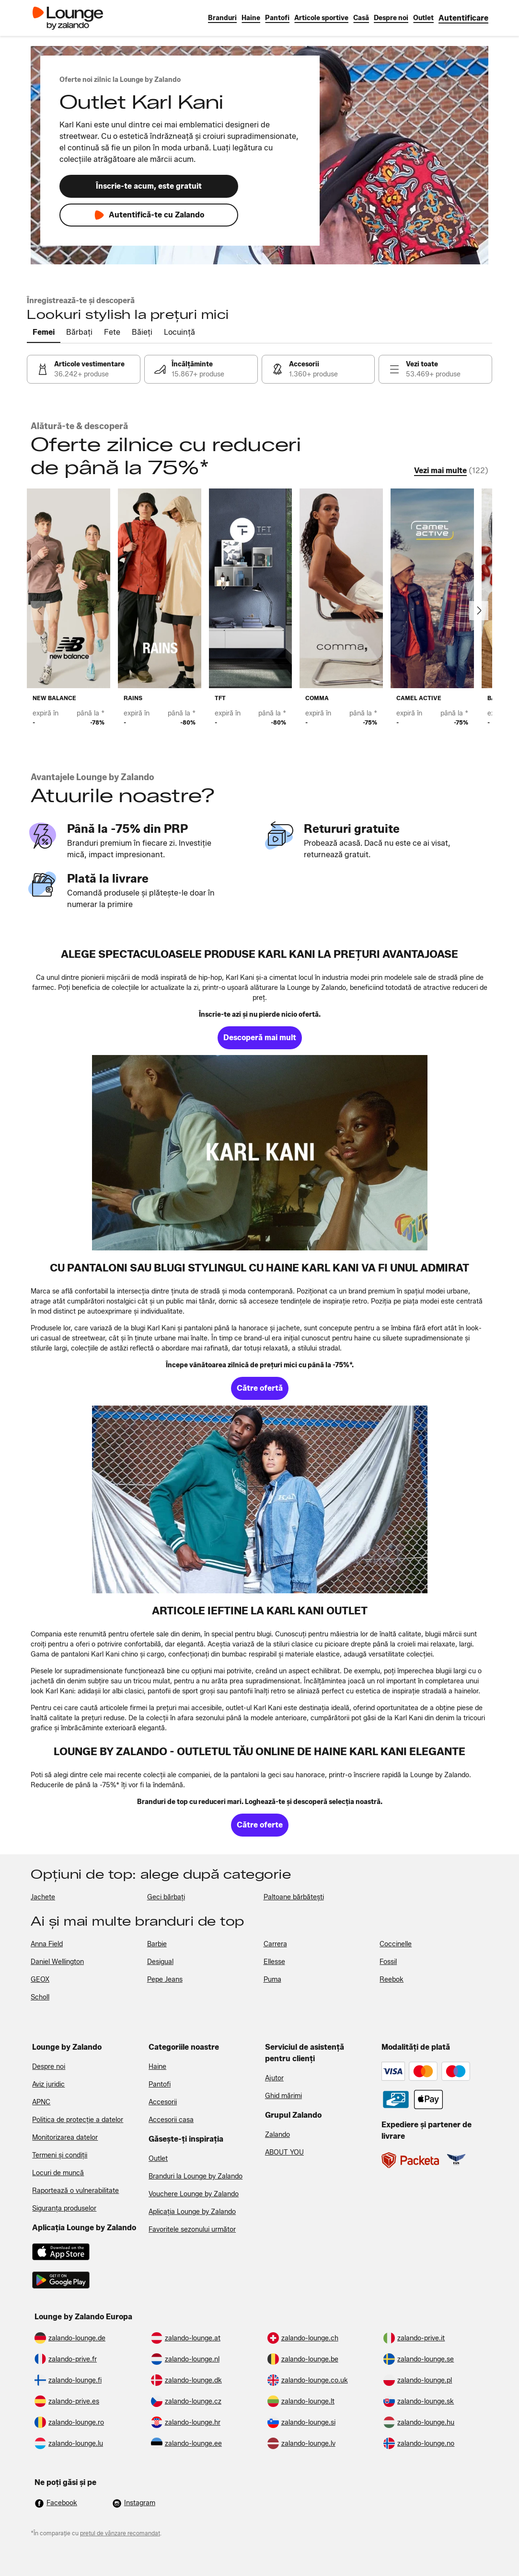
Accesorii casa (171, 2120)
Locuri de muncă (58, 2173)
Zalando (277, 2135)
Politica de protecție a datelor (77, 2120)
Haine (157, 2067)
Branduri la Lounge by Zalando (195, 2176)
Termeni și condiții (59, 2155)
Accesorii (163, 2102)
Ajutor (274, 2078)
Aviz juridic (48, 2084)
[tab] (43, 333)
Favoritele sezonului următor (192, 2229)
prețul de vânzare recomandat (120, 2533)
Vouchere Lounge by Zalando (194, 2194)
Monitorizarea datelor (65, 2137)
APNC (41, 2102)
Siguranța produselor (64, 2208)
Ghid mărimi (283, 2096)
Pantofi (160, 2084)
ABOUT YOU (284, 2152)
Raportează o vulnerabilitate (75, 2191)
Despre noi (48, 2067)
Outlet (158, 2159)
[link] (463, 17)
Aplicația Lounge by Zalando (192, 2212)
